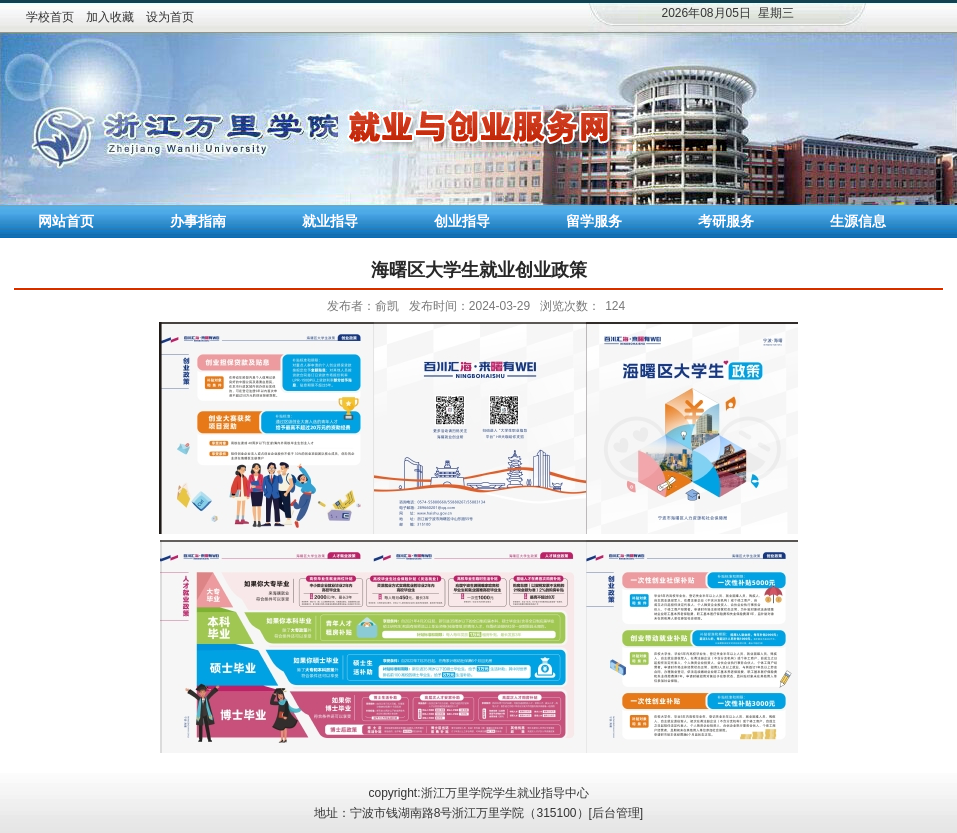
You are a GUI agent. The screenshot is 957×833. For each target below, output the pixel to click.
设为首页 (170, 17)
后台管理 (616, 813)
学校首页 (50, 17)
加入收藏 (110, 17)
